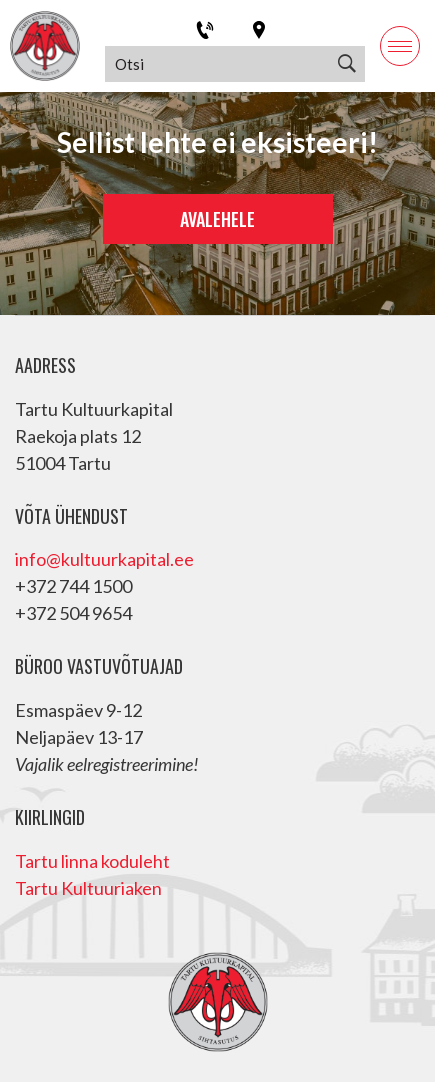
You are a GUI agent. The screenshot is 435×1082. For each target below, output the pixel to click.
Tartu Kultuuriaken (88, 888)
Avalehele (217, 219)
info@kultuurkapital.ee (104, 559)
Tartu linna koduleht (92, 861)
